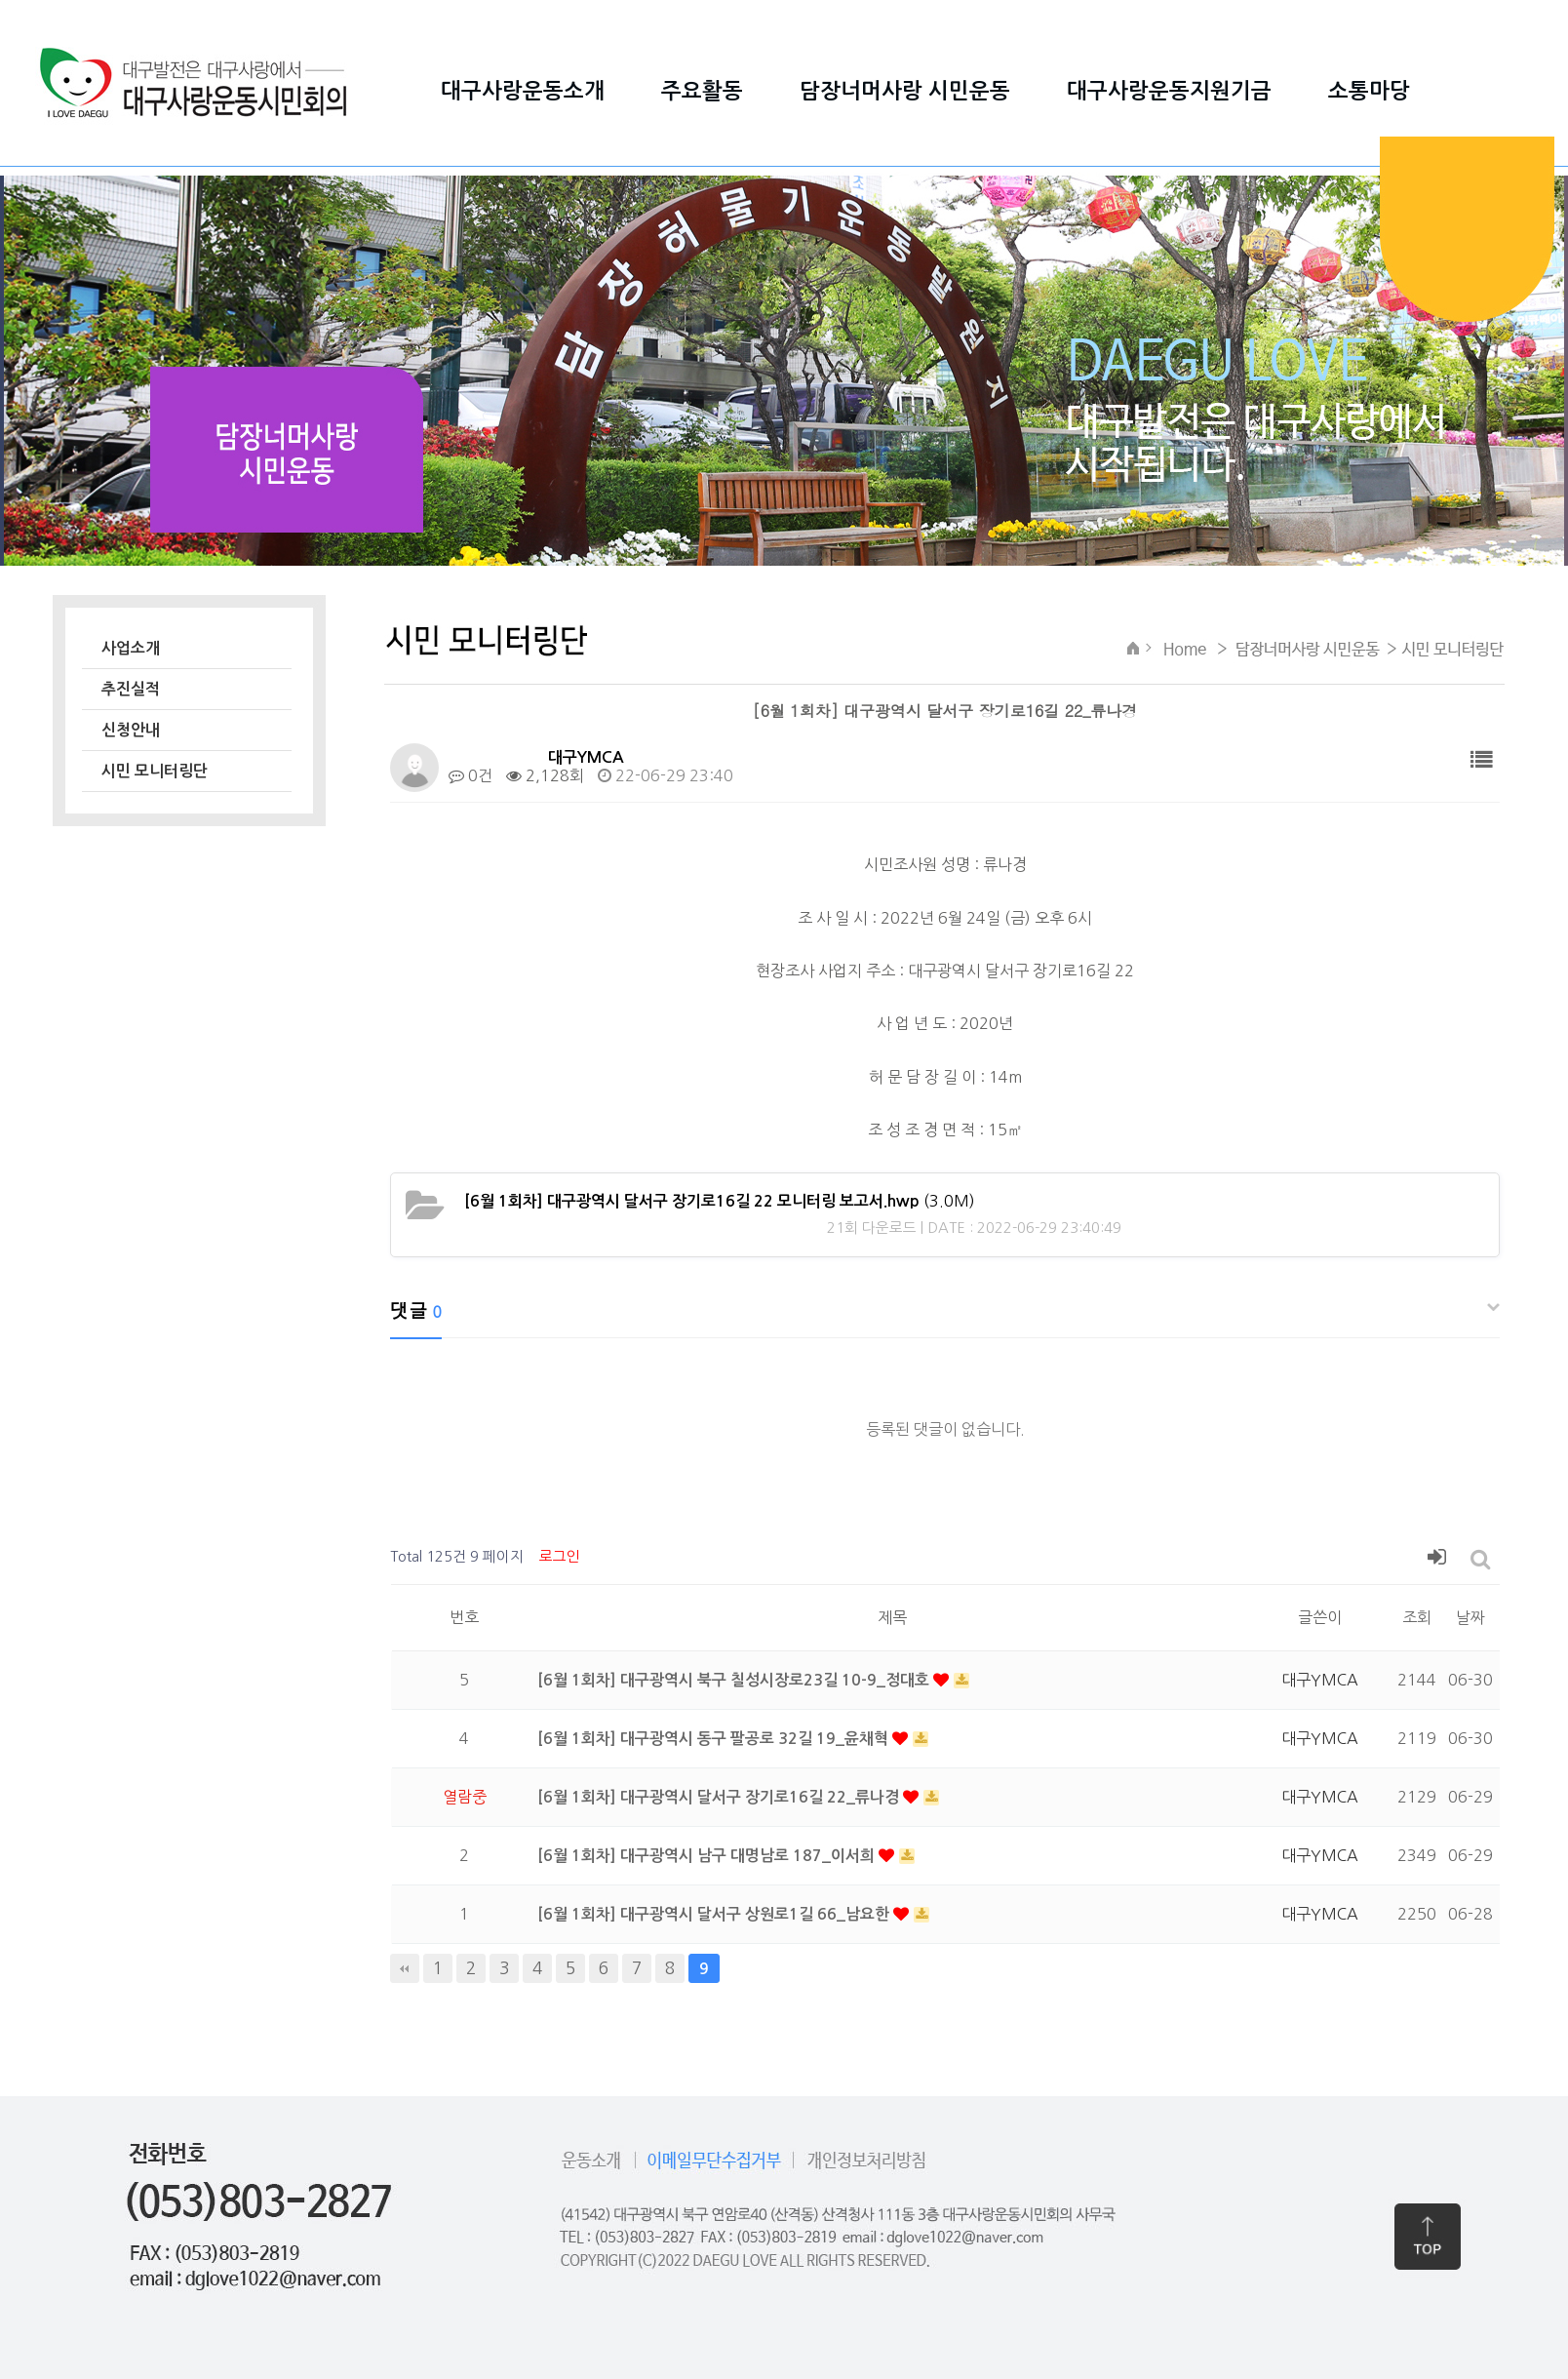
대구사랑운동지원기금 (1169, 90)
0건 (470, 775)
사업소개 (130, 648)
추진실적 (130, 689)
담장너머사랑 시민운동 (905, 90)
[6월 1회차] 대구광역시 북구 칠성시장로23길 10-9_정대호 (735, 1680)
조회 (1416, 1617)
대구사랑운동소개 (523, 90)
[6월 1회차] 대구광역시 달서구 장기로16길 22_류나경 (720, 1797)
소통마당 (1369, 90)
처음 (404, 1968)
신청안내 (130, 730)
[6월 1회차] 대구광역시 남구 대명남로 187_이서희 (708, 1855)
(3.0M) (719, 1201)
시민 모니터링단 (154, 771)
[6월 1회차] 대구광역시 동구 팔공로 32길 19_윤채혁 (714, 1738)
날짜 (1470, 1617)
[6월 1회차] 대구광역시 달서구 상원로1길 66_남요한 (715, 1914)
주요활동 (702, 90)
